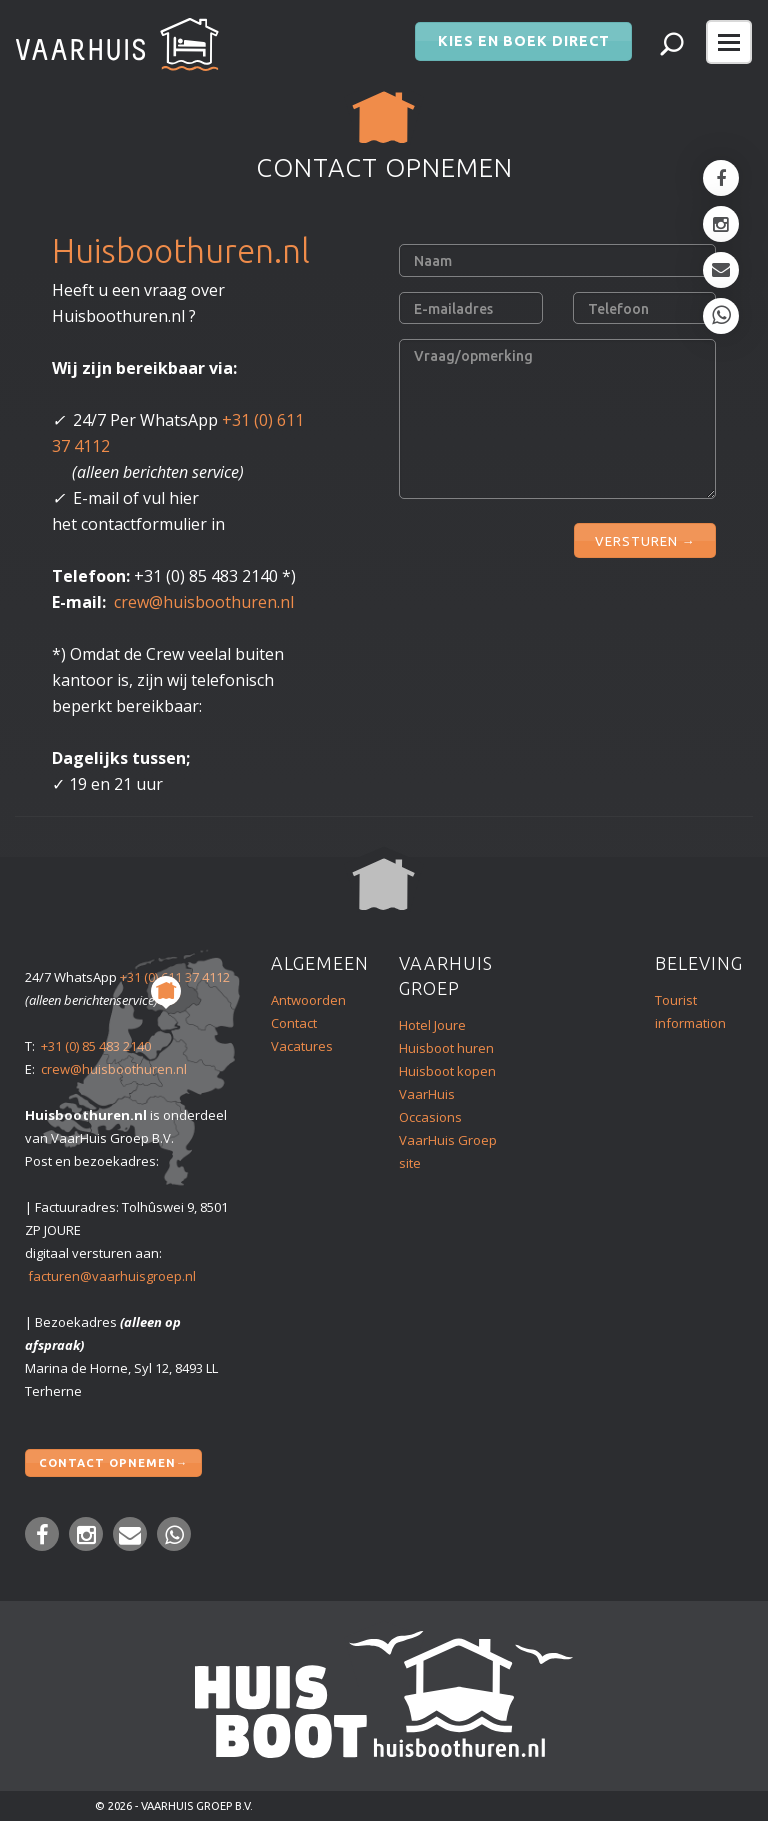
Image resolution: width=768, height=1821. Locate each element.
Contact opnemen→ (113, 1460)
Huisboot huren (446, 1048)
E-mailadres (453, 309)
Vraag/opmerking (473, 356)
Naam (433, 261)
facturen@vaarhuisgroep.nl (112, 1276)
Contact (294, 1023)
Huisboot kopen (447, 1071)
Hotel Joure (432, 1025)
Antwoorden (308, 1000)
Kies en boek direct (523, 36)
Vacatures (302, 1046)
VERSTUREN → (645, 536)
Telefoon (618, 309)
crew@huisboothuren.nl (204, 602)
